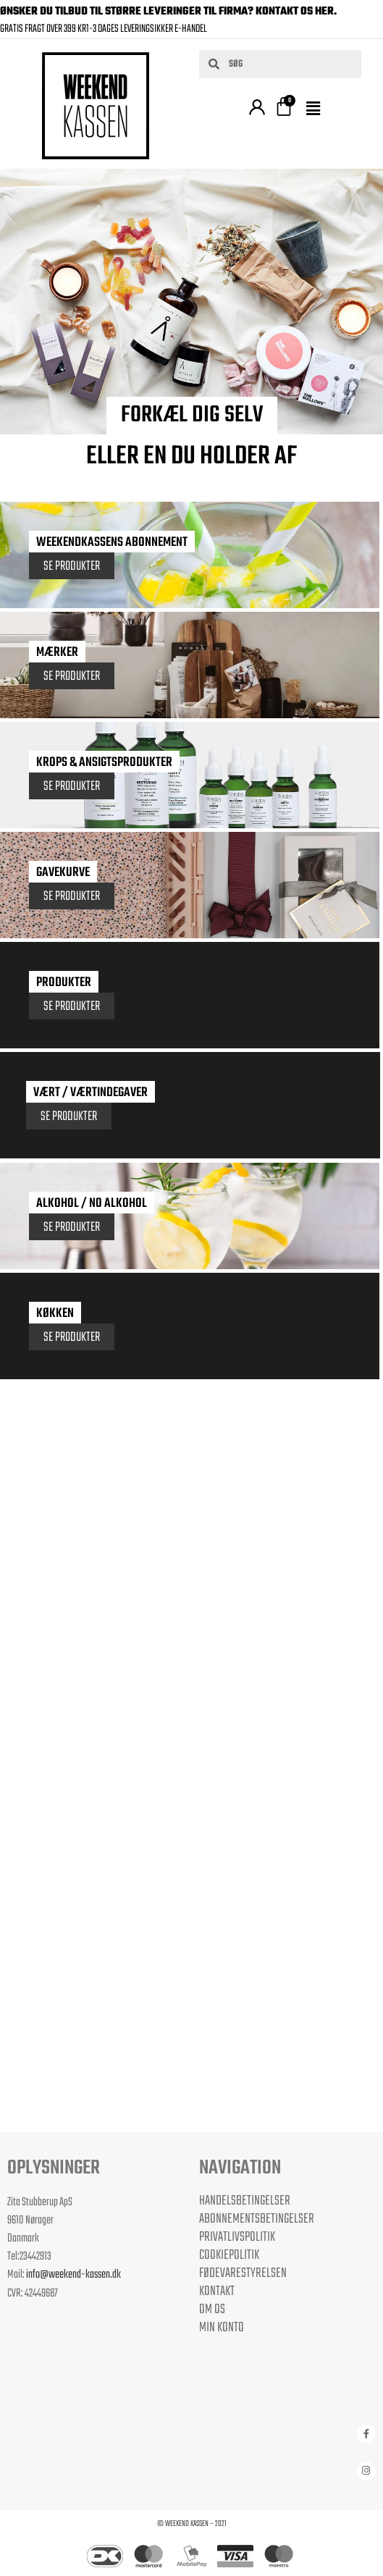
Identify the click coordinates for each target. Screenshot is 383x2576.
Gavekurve (63, 872)
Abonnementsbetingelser (256, 2219)
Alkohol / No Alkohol (91, 1203)
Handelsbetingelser (244, 2201)
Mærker (57, 652)
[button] (315, 109)
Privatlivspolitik (237, 2237)
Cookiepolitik (229, 2255)
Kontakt (217, 2291)
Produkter (63, 982)
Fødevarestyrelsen (243, 2273)
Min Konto (221, 2327)
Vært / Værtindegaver (90, 1092)
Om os (212, 2309)
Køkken (55, 1313)
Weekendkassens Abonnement (112, 542)
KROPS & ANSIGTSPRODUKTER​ (104, 762)
